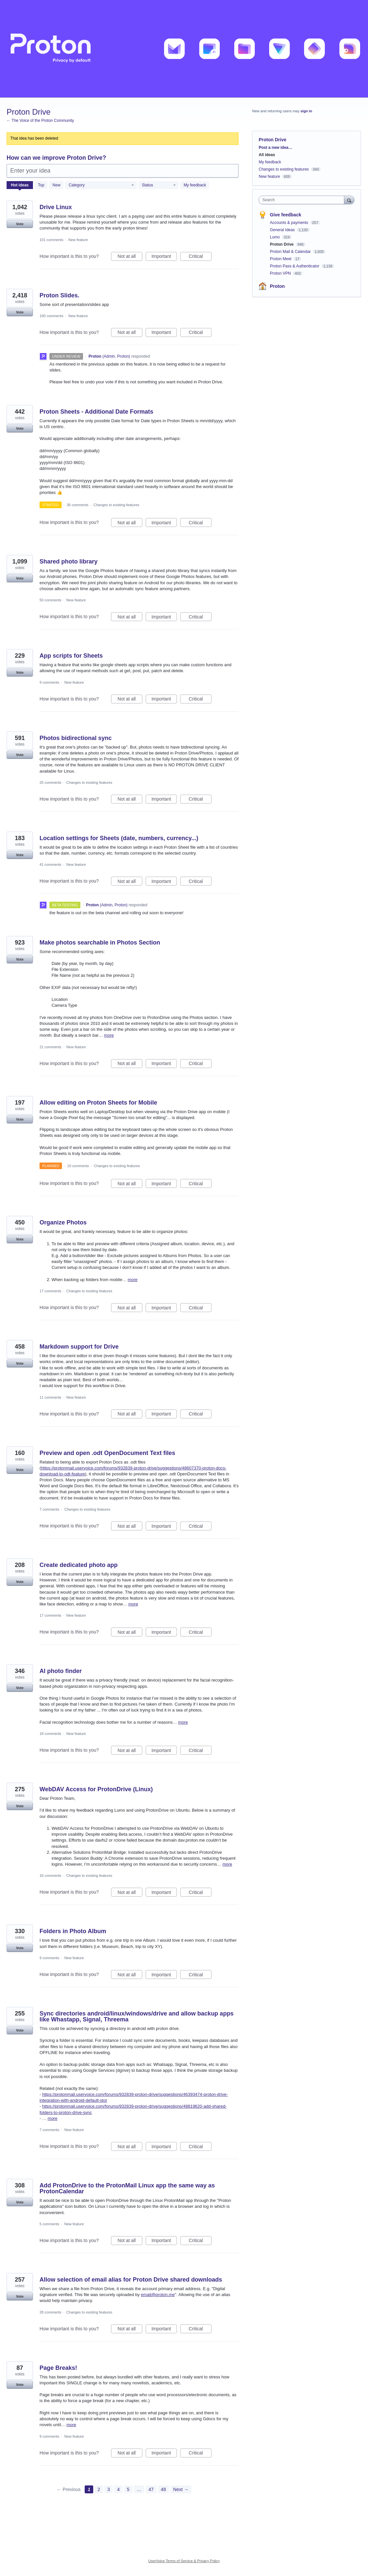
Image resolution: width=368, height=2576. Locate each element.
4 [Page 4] (118, 2489)
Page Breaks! (58, 2368)
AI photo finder (61, 1671)
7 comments (49, 1509)
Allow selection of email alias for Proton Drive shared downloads (131, 2279)
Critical (200, 257)
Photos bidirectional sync (76, 738)
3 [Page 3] (108, 2489)
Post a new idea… (275, 147)
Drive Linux (56, 207)
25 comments (50, 782)
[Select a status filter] (159, 185)
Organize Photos (63, 1222)
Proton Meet (281, 259)
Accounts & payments (289, 222)
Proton (277, 286)
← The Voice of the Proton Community (40, 120)
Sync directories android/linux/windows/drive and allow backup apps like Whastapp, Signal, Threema (137, 2016)
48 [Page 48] (163, 2489)
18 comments (50, 1734)
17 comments (50, 1291)
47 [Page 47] (151, 2489)
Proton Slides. (59, 295)
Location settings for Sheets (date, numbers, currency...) (119, 838)
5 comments (49, 2224)
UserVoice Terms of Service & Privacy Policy (184, 2561)
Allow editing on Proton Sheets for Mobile (98, 1102)
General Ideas (283, 230)
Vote (19, 224)
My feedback (195, 185)
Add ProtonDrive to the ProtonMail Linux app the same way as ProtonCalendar (127, 2188)
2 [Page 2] (99, 2489)
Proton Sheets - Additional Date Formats (96, 411)
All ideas (267, 154)
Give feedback (285, 214)
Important (164, 257)
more (109, 1035)
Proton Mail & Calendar (291, 251)
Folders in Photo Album (73, 1931)
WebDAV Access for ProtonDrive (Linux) (96, 1789)
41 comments (50, 864)
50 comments (50, 600)
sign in (306, 111)
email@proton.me (158, 2294)
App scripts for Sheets (71, 655)
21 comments (50, 1047)
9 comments (49, 682)
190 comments (51, 316)
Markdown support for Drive (79, 1346)
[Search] (349, 200)
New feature (78, 240)
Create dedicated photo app (79, 1565)
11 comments (50, 1397)
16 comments (50, 1875)
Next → (181, 2489)
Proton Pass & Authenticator (295, 266)
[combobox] (303, 200)
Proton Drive (282, 244)
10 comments (78, 1166)
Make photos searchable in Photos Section (100, 942)
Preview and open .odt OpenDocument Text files (107, 1453)
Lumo (275, 237)
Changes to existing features (116, 505)
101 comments (51, 240)
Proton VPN (281, 273)
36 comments (77, 505)
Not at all (130, 257)
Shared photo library (69, 561)
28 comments (50, 2312)
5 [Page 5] (128, 2489)
